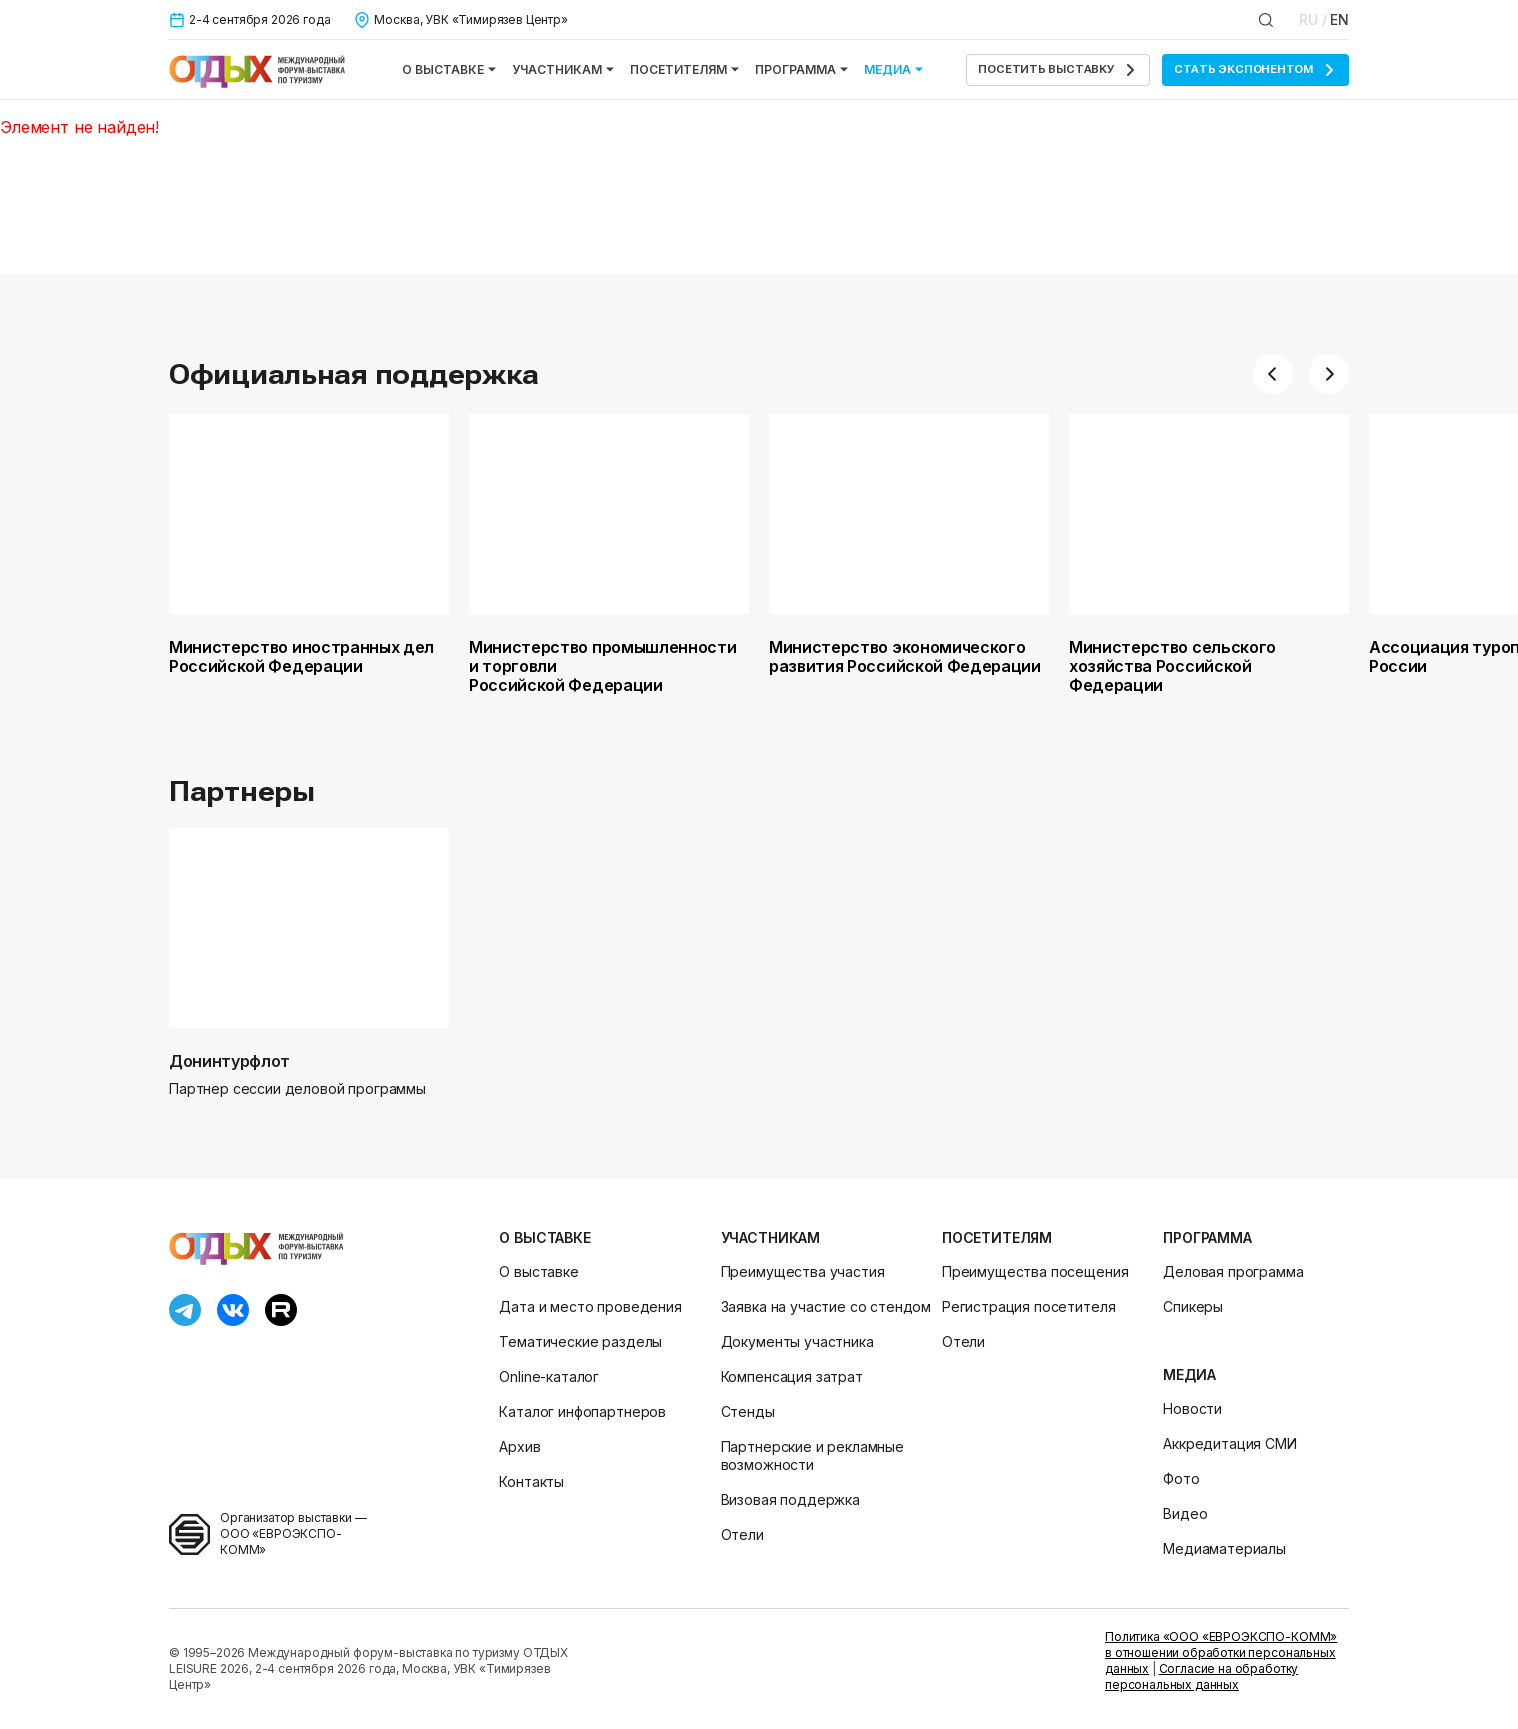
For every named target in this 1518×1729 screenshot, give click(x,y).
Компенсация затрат (792, 1376)
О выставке (449, 69)
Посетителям (684, 69)
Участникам (563, 69)
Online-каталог (549, 1376)
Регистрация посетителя (1028, 1306)
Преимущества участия (803, 1271)
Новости (1192, 1408)
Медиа (893, 69)
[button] (1273, 374)
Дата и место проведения (590, 1306)
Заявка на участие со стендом (826, 1306)
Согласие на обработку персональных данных (1201, 1676)
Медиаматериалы (1224, 1548)
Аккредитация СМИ (1229, 1443)
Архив (519, 1446)
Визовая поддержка (790, 1499)
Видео (1185, 1513)
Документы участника (797, 1341)
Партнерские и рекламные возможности (812, 1455)
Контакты (531, 1481)
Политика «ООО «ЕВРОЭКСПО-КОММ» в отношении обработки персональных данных (1221, 1652)
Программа (801, 69)
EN (1339, 19)
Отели (742, 1534)
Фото (1181, 1478)
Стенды (748, 1411)
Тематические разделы (580, 1341)
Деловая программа (1233, 1271)
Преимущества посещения (1035, 1271)
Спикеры (1193, 1306)
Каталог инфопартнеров (582, 1411)
